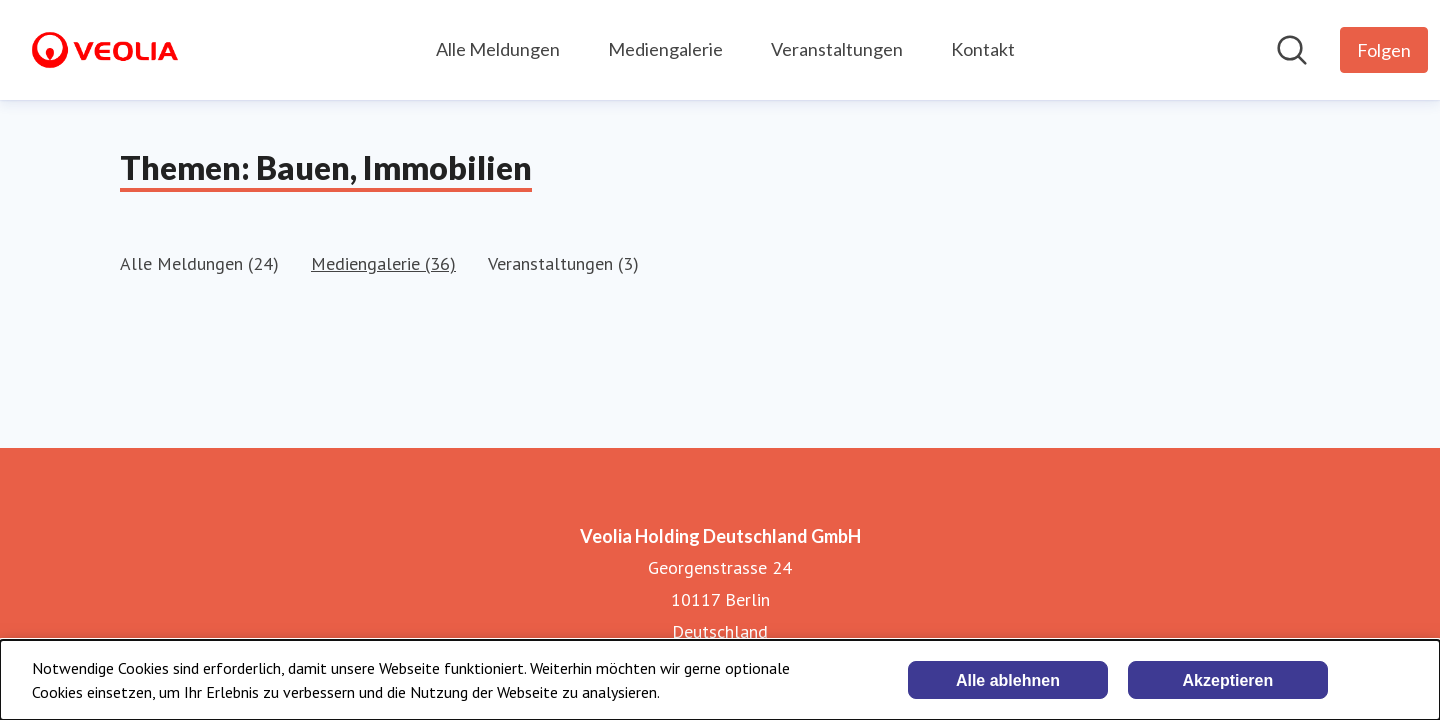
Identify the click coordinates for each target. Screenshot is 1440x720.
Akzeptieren (1228, 680)
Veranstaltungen (837, 49)
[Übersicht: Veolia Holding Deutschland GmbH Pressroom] (105, 50)
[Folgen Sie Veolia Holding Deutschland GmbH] (1384, 50)
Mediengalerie (665, 49)
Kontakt (983, 49)
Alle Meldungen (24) (199, 263)
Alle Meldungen (498, 49)
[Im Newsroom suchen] (1292, 50)
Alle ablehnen (1008, 680)
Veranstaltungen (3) (563, 263)
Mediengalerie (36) (383, 263)
